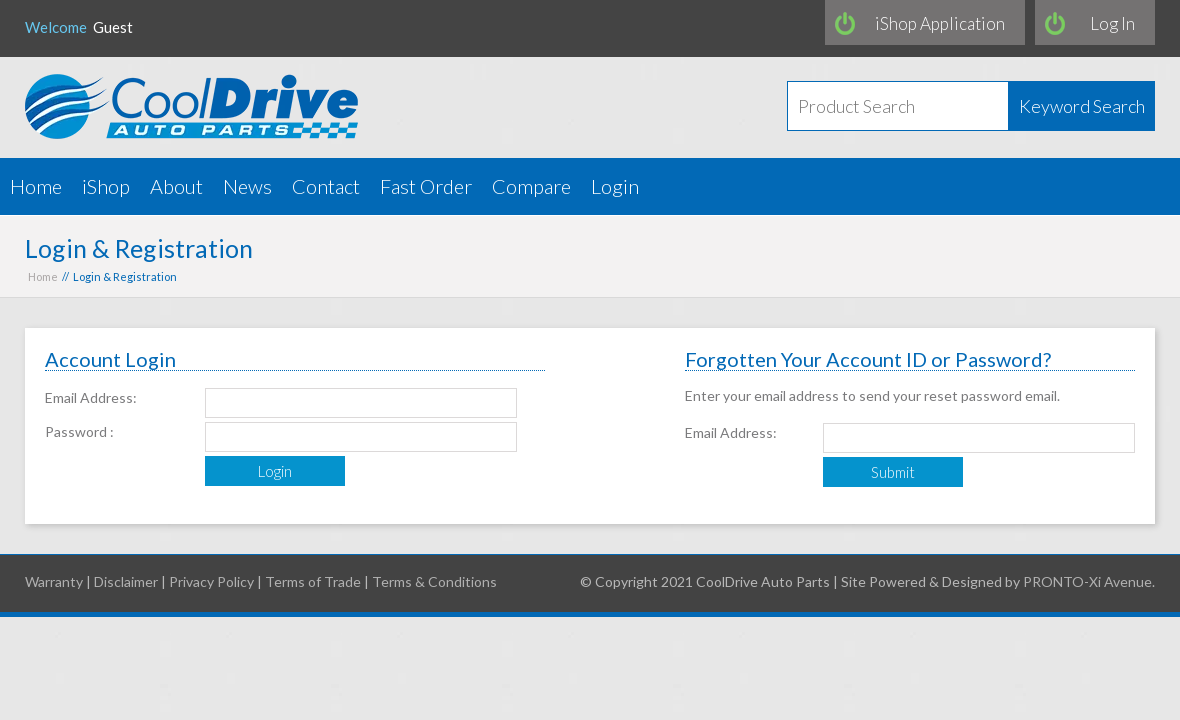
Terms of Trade (313, 581)
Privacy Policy (211, 581)
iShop (106, 186)
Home (36, 186)
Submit (893, 472)
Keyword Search (1082, 106)
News (247, 186)
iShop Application (940, 23)
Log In (1112, 23)
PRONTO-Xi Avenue (1087, 581)
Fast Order (426, 186)
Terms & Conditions (434, 581)
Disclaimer (126, 581)
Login (615, 186)
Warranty (54, 581)
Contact (326, 186)
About (176, 186)
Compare (531, 186)
